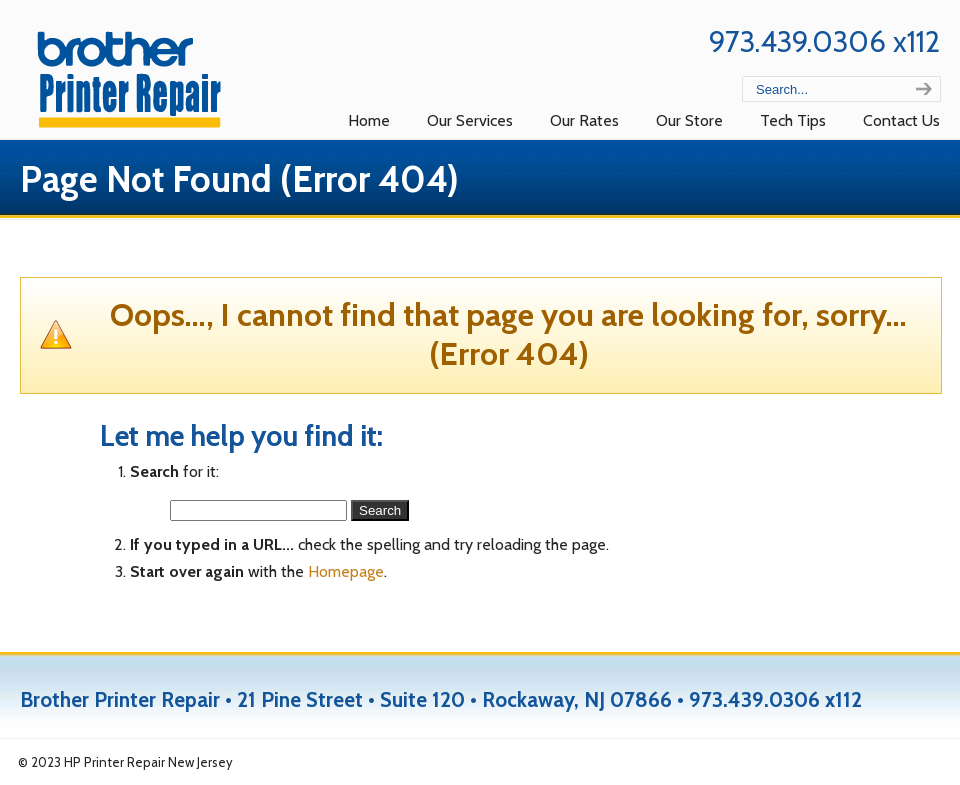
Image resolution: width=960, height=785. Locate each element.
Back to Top (909, 762)
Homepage (346, 571)
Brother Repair (135, 76)
